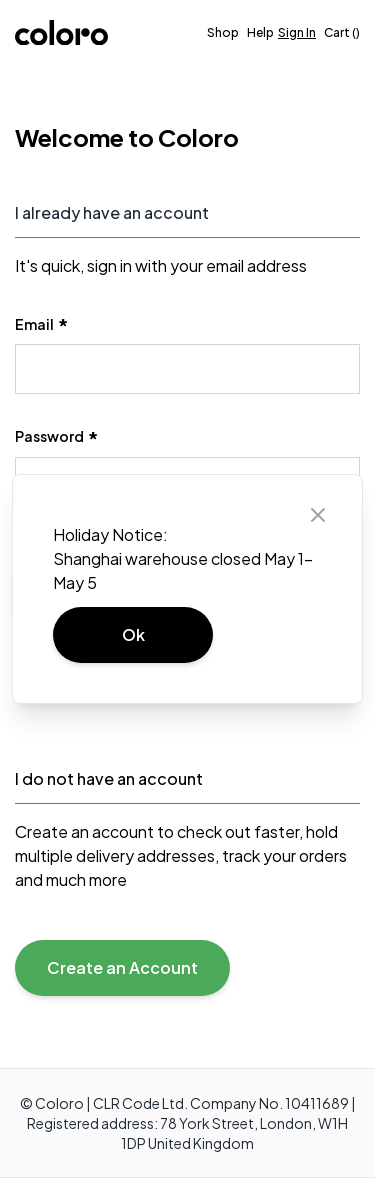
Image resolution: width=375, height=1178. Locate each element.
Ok (133, 634)
